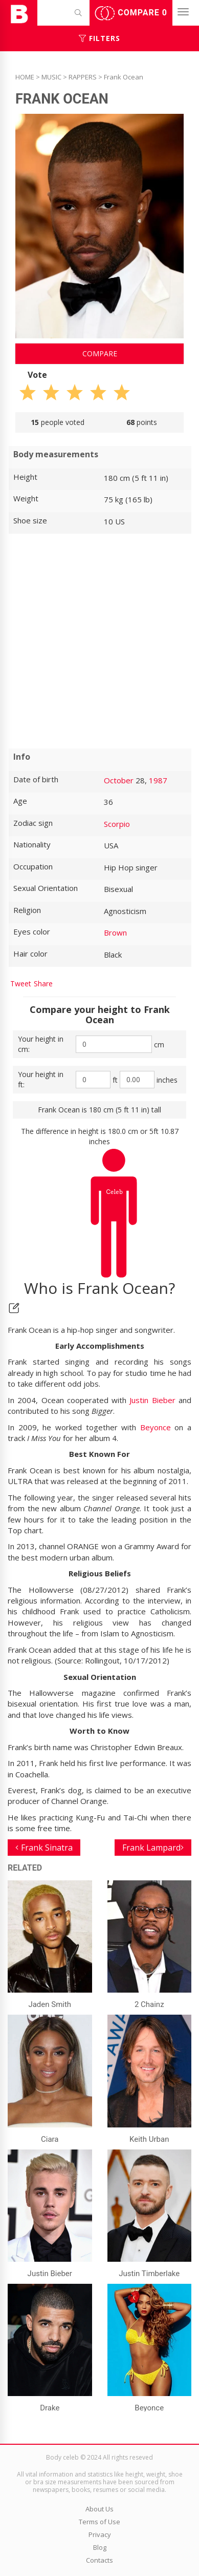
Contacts (99, 2560)
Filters (99, 38)
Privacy (100, 2534)
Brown (115, 932)
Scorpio (117, 824)
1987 (158, 780)
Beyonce (155, 1427)
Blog (99, 2547)
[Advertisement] (99, 641)
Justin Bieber (152, 1400)
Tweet (20, 983)
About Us (99, 2508)
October (119, 780)
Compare (131, 13)
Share (43, 983)
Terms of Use (99, 2521)
